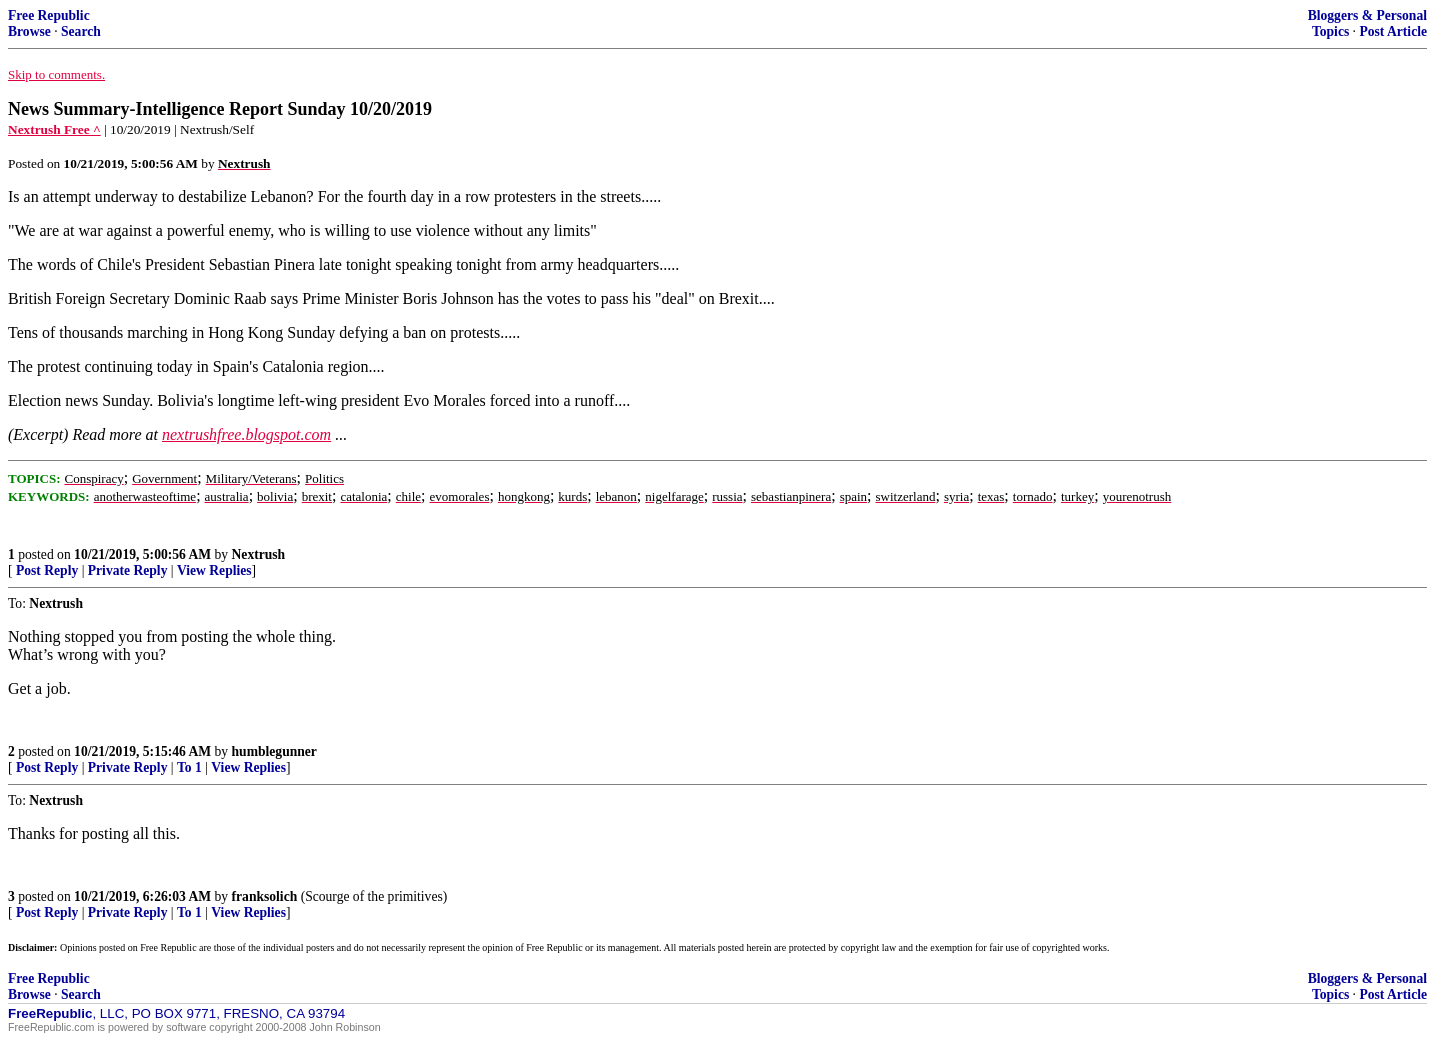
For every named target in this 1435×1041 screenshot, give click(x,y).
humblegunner (274, 751)
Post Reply (47, 570)
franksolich (265, 896)
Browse (29, 31)
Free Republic (49, 15)
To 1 (189, 767)
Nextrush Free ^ (54, 129)
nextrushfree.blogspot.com (246, 434)
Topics (1330, 31)
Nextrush (259, 554)
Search (81, 31)
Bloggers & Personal (1367, 15)
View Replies (214, 570)
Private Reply (128, 570)
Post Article (1393, 31)
